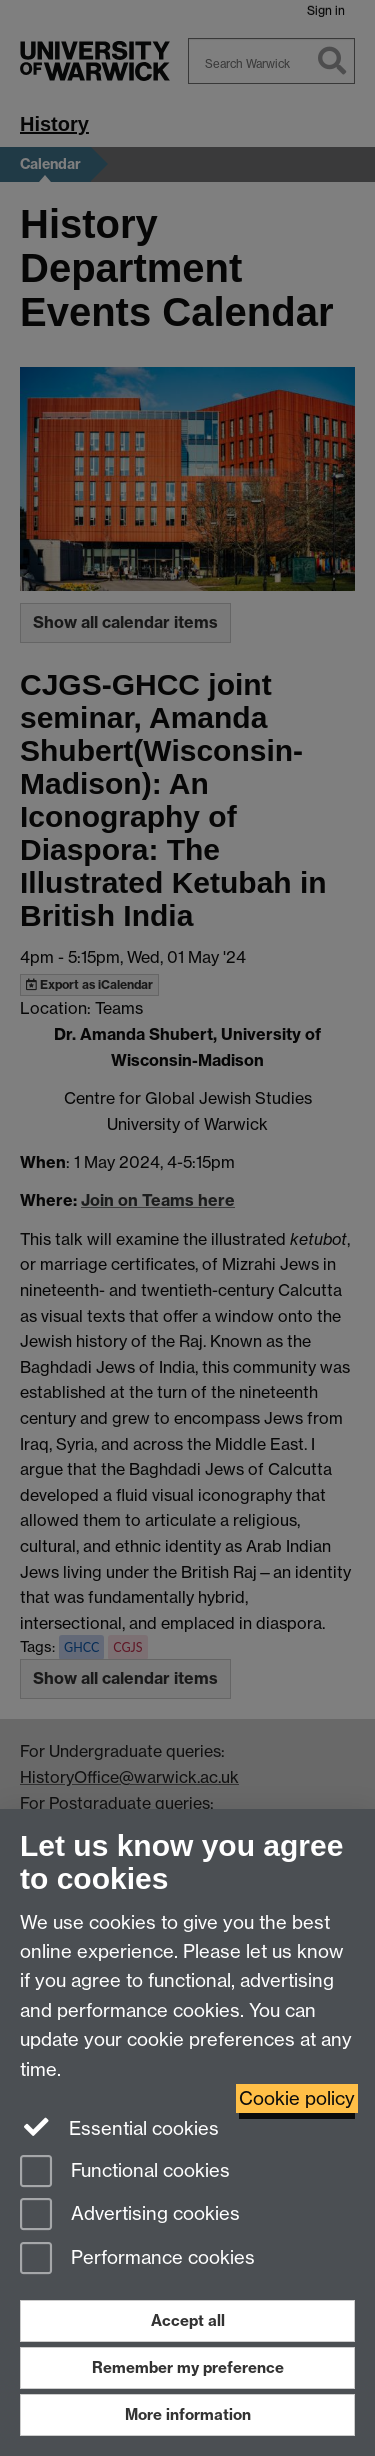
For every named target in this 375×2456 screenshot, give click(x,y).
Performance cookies (137, 2259)
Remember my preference (188, 2367)
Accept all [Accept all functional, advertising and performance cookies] (188, 2320)
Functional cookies (125, 2172)
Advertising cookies (130, 2215)
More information (188, 2414)
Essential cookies (119, 2127)
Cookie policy (297, 2098)
